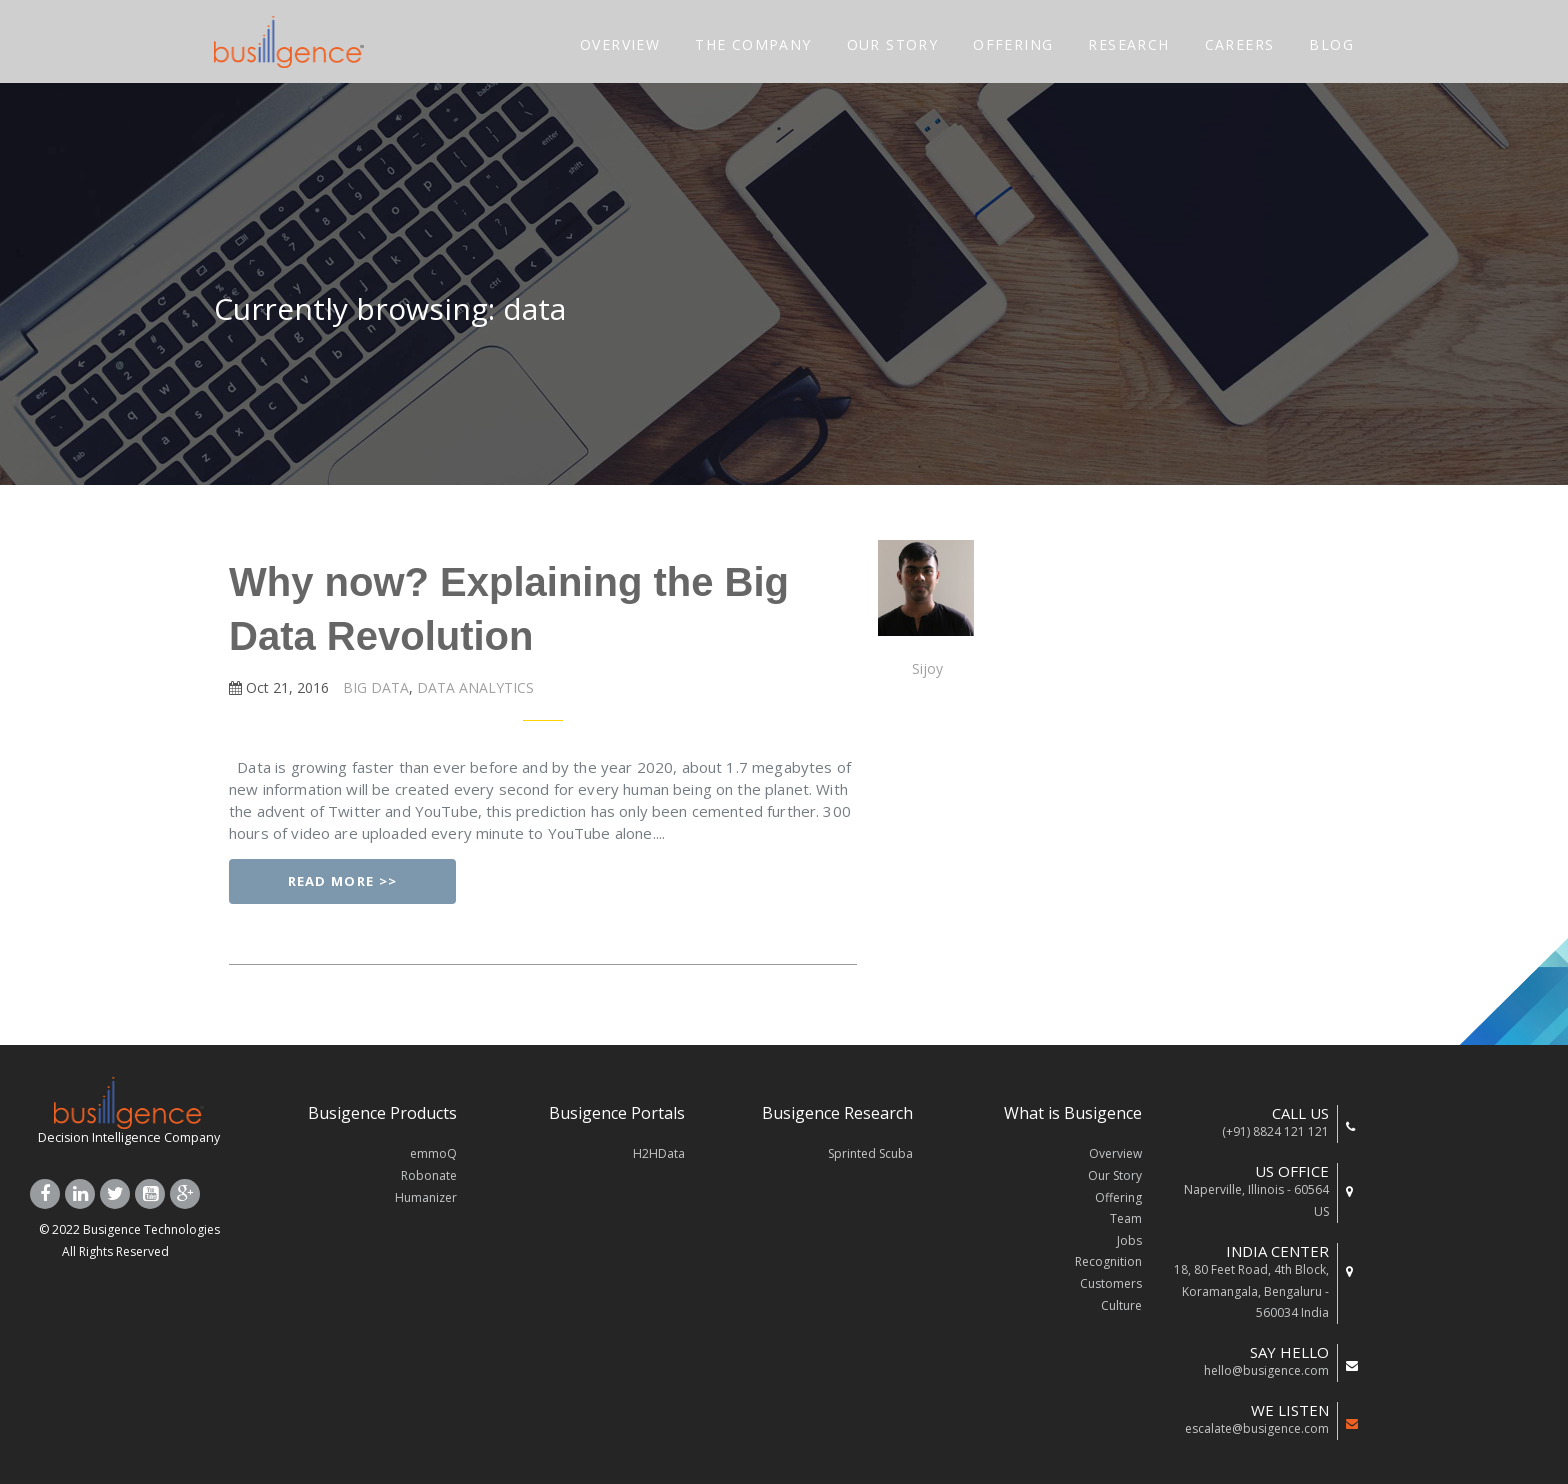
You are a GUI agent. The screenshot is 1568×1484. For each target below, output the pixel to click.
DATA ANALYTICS (473, 687)
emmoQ (433, 1153)
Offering (1118, 1197)
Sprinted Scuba (870, 1153)
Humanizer (426, 1197)
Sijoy (927, 668)
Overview (1115, 1153)
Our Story (1115, 1175)
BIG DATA (374, 687)
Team (1126, 1218)
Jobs (1129, 1240)
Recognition (1108, 1261)
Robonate (429, 1175)
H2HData (659, 1153)
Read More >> (343, 881)
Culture (1121, 1305)
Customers (1111, 1283)
